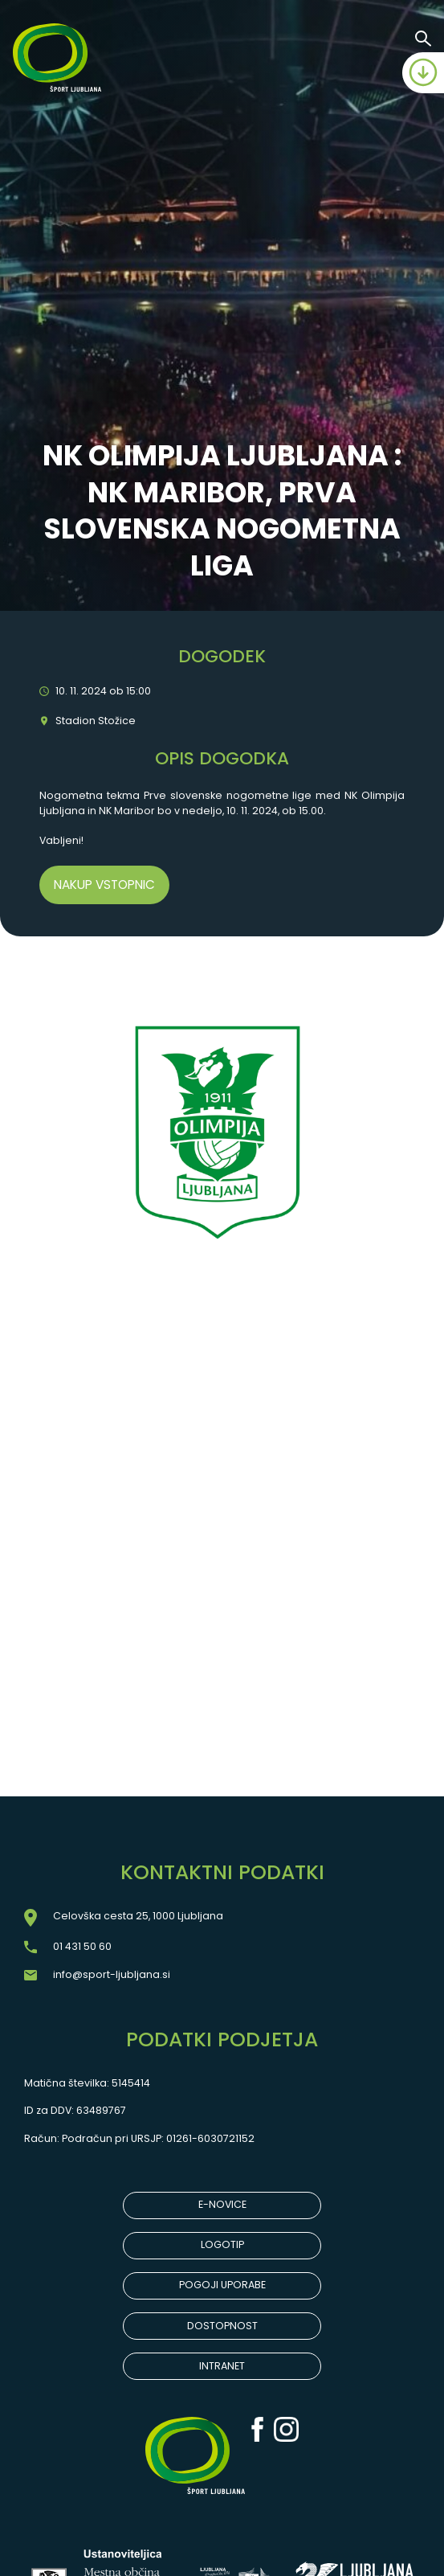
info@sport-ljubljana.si (111, 1974)
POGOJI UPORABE (222, 2284)
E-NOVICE (222, 2204)
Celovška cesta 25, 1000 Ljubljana (138, 1916)
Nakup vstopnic (104, 884)
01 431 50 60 (82, 1946)
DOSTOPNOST (222, 2325)
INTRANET (222, 2366)
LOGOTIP (222, 2244)
